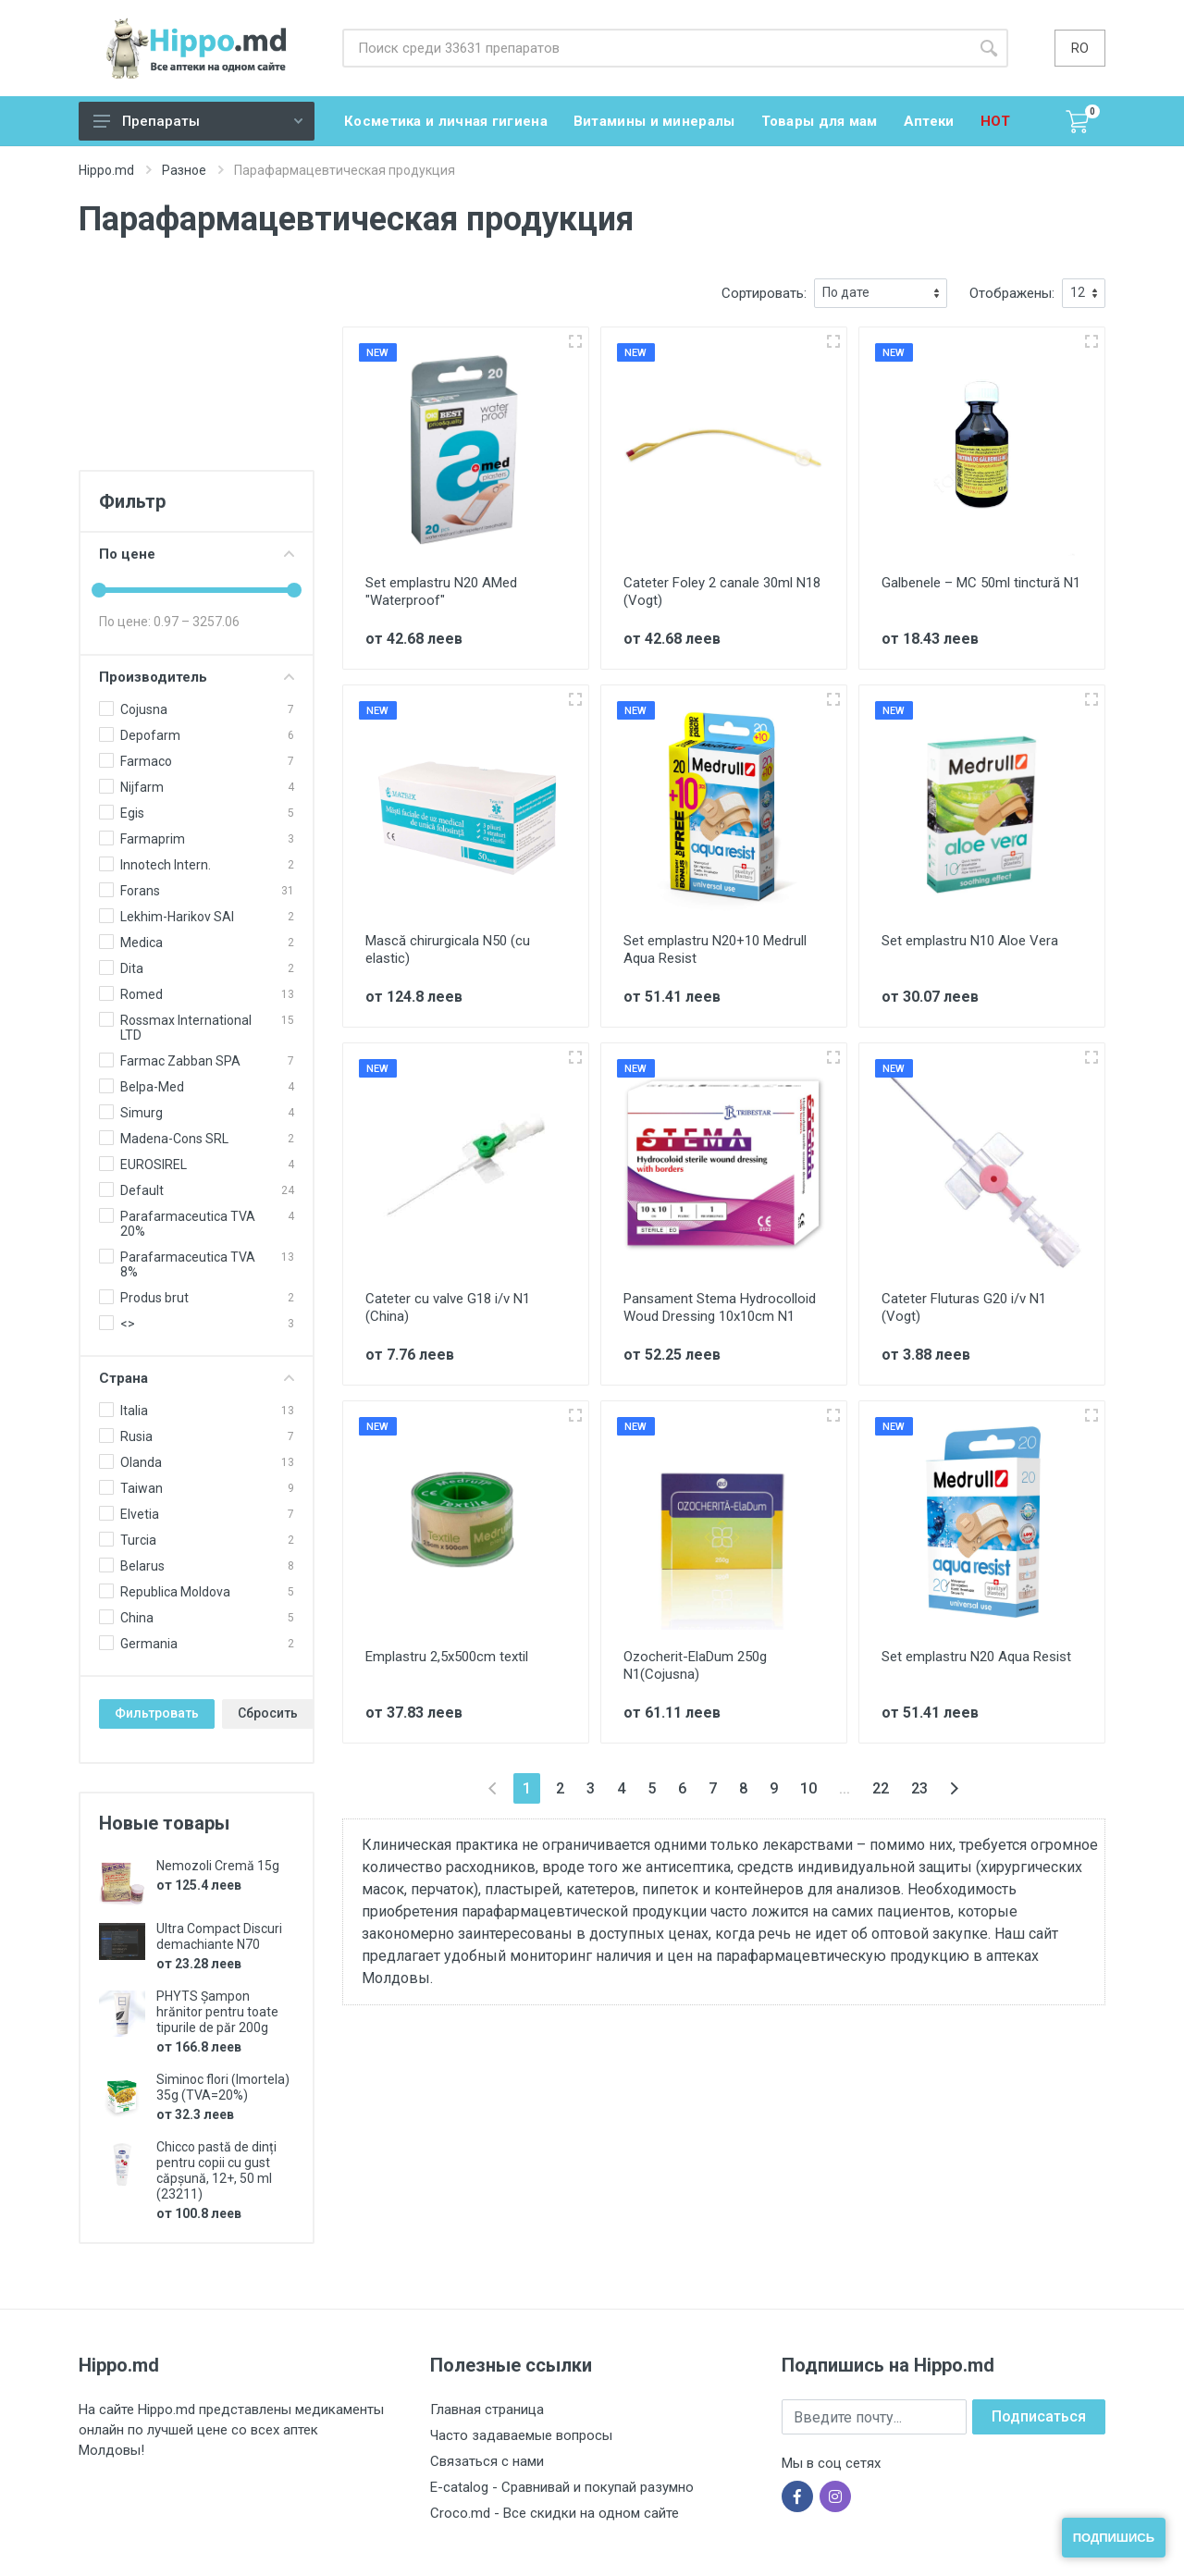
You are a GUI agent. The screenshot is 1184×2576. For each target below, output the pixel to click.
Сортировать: (764, 293)
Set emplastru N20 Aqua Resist (976, 1656)
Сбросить (268, 1713)
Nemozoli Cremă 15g (217, 1865)
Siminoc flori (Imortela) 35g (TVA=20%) (223, 2087)
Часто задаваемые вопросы (521, 2435)
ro (1080, 48)
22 (880, 1788)
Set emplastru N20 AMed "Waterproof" (441, 591)
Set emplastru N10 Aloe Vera (970, 940)
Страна (196, 1378)
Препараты (197, 121)
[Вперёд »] (954, 1788)
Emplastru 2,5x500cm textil (446, 1656)
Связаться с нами (487, 2461)
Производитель (196, 677)
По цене (196, 554)
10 (808, 1788)
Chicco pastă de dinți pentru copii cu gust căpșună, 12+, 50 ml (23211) (216, 2170)
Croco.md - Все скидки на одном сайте (554, 2513)
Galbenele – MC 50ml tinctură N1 (981, 582)
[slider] (99, 590)
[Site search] (655, 48)
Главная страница (487, 2409)
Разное (184, 170)
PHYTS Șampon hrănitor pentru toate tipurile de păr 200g (217, 2012)
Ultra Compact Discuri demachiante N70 (219, 1936)
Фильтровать (157, 1713)
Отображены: (1011, 293)
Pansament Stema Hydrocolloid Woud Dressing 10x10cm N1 (719, 1307)
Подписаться (1039, 2416)
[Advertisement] (196, 370)
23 (919, 1788)
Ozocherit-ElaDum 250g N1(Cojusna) (695, 1665)
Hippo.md (106, 170)
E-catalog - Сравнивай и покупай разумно (562, 2487)
